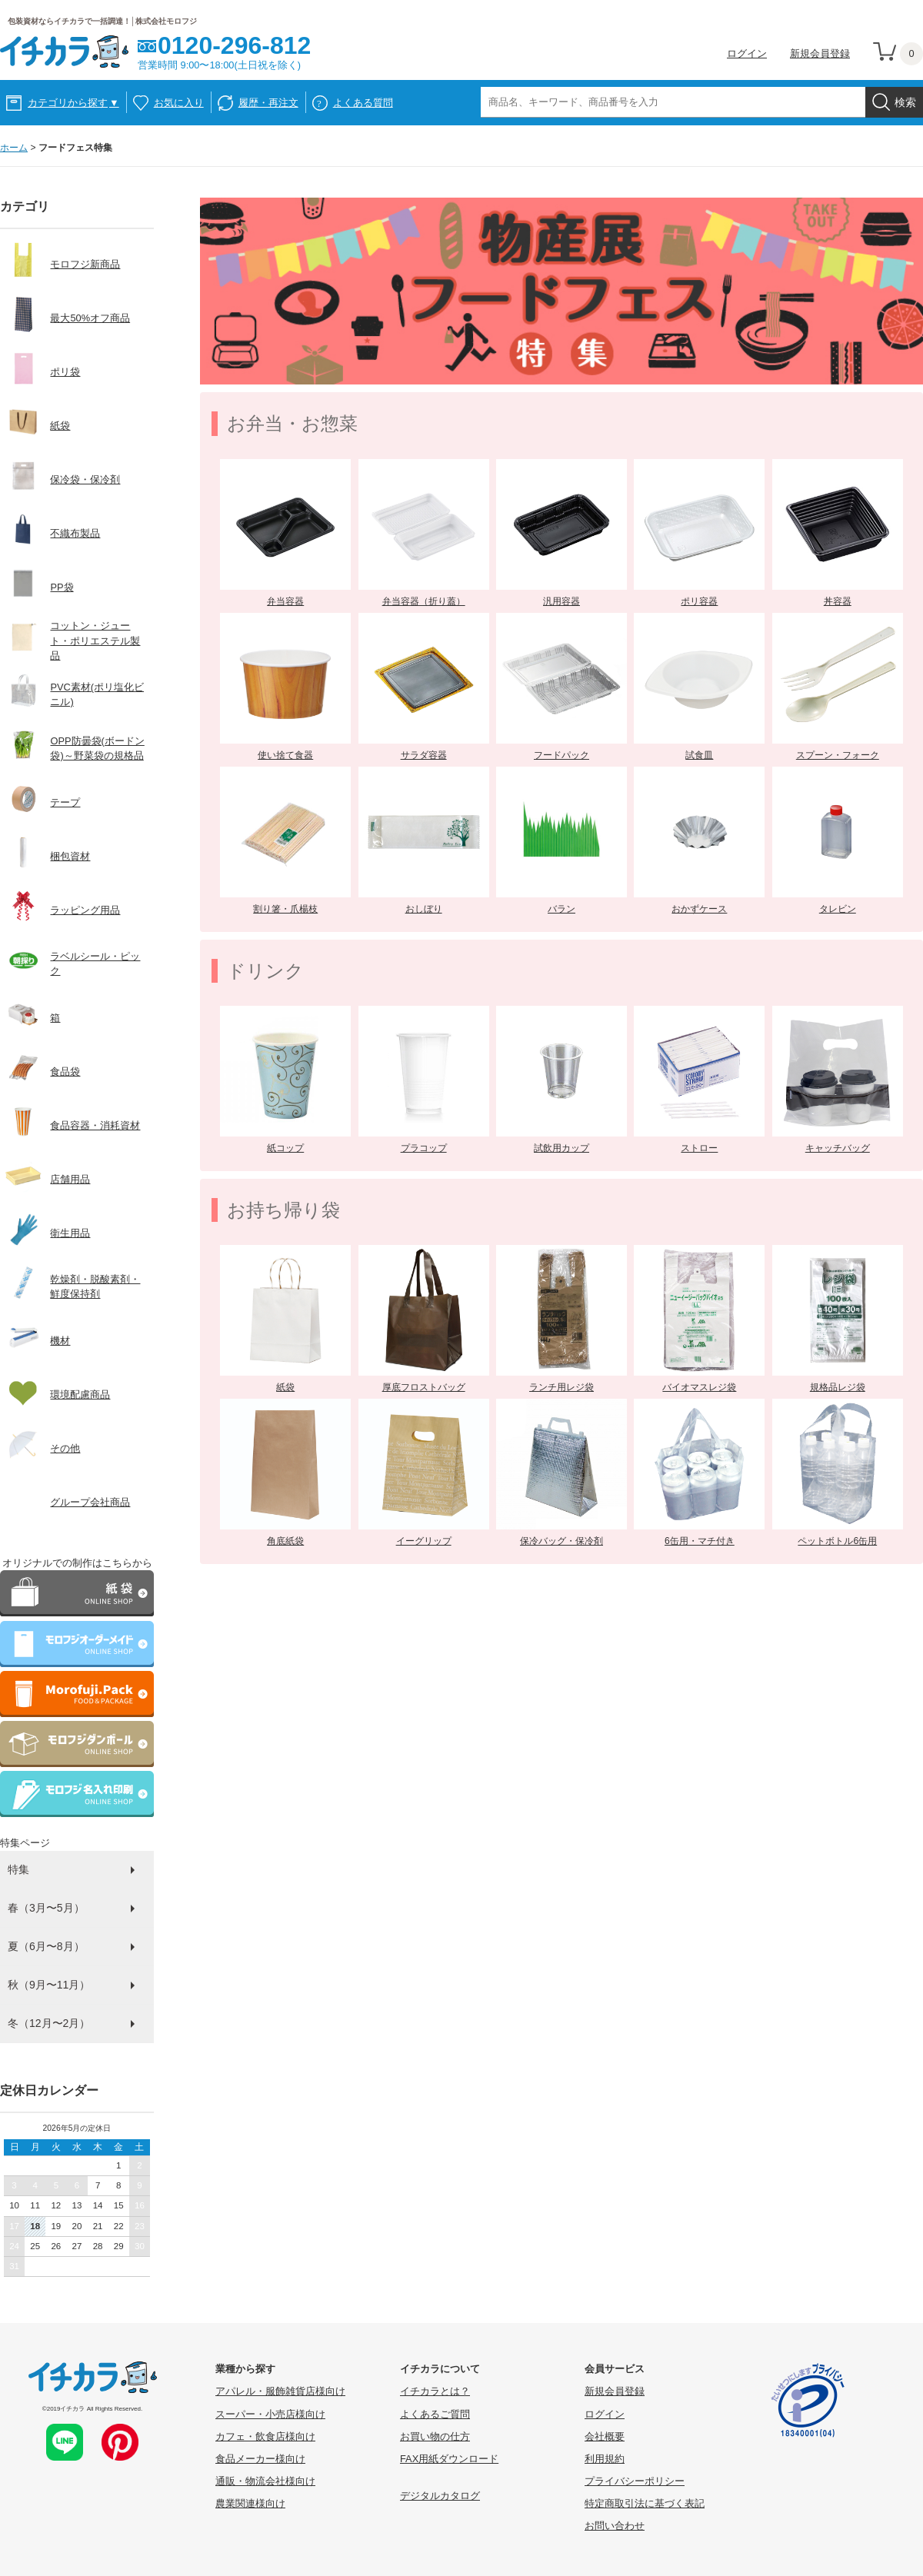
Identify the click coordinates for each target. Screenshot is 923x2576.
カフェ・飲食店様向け (265, 2436)
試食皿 (699, 755)
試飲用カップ (561, 1148)
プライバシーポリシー (635, 2481)
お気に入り (179, 102)
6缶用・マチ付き (700, 1541)
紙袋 (285, 1387)
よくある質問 (363, 102)
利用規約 (605, 2459)
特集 (18, 1869)
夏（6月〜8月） (46, 1946)
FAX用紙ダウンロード (449, 2459)
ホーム (14, 147)
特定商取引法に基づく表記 (645, 2503)
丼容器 (837, 601)
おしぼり (423, 909)
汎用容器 (561, 601)
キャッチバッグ (837, 1148)
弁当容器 (285, 601)
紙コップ (285, 1148)
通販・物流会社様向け (265, 2481)
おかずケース (699, 909)
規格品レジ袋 (837, 1387)
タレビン (837, 909)
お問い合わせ (615, 2525)
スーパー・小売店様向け (270, 2414)
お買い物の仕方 (435, 2436)
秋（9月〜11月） (49, 1985)
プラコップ (424, 1148)
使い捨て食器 (285, 755)
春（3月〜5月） (46, 1908)
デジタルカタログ (440, 2495)
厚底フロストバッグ (423, 1387)
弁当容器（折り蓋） (423, 601)
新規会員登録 (820, 53)
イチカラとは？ (435, 2391)
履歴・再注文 (268, 102)
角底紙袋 (285, 1541)
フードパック (561, 755)
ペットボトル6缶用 (837, 1541)
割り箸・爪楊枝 (285, 909)
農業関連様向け (250, 2503)
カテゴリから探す (73, 102)
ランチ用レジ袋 (561, 1387)
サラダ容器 (424, 755)
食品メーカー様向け (260, 2459)
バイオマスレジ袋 (699, 1387)
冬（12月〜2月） (49, 2023)
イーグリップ (424, 1541)
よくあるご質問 (435, 2414)
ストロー (699, 1148)
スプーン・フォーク (837, 755)
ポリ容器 (699, 601)
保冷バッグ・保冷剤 (561, 1541)
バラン (561, 909)
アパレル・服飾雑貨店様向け (280, 2391)
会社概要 (605, 2436)
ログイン (747, 53)
